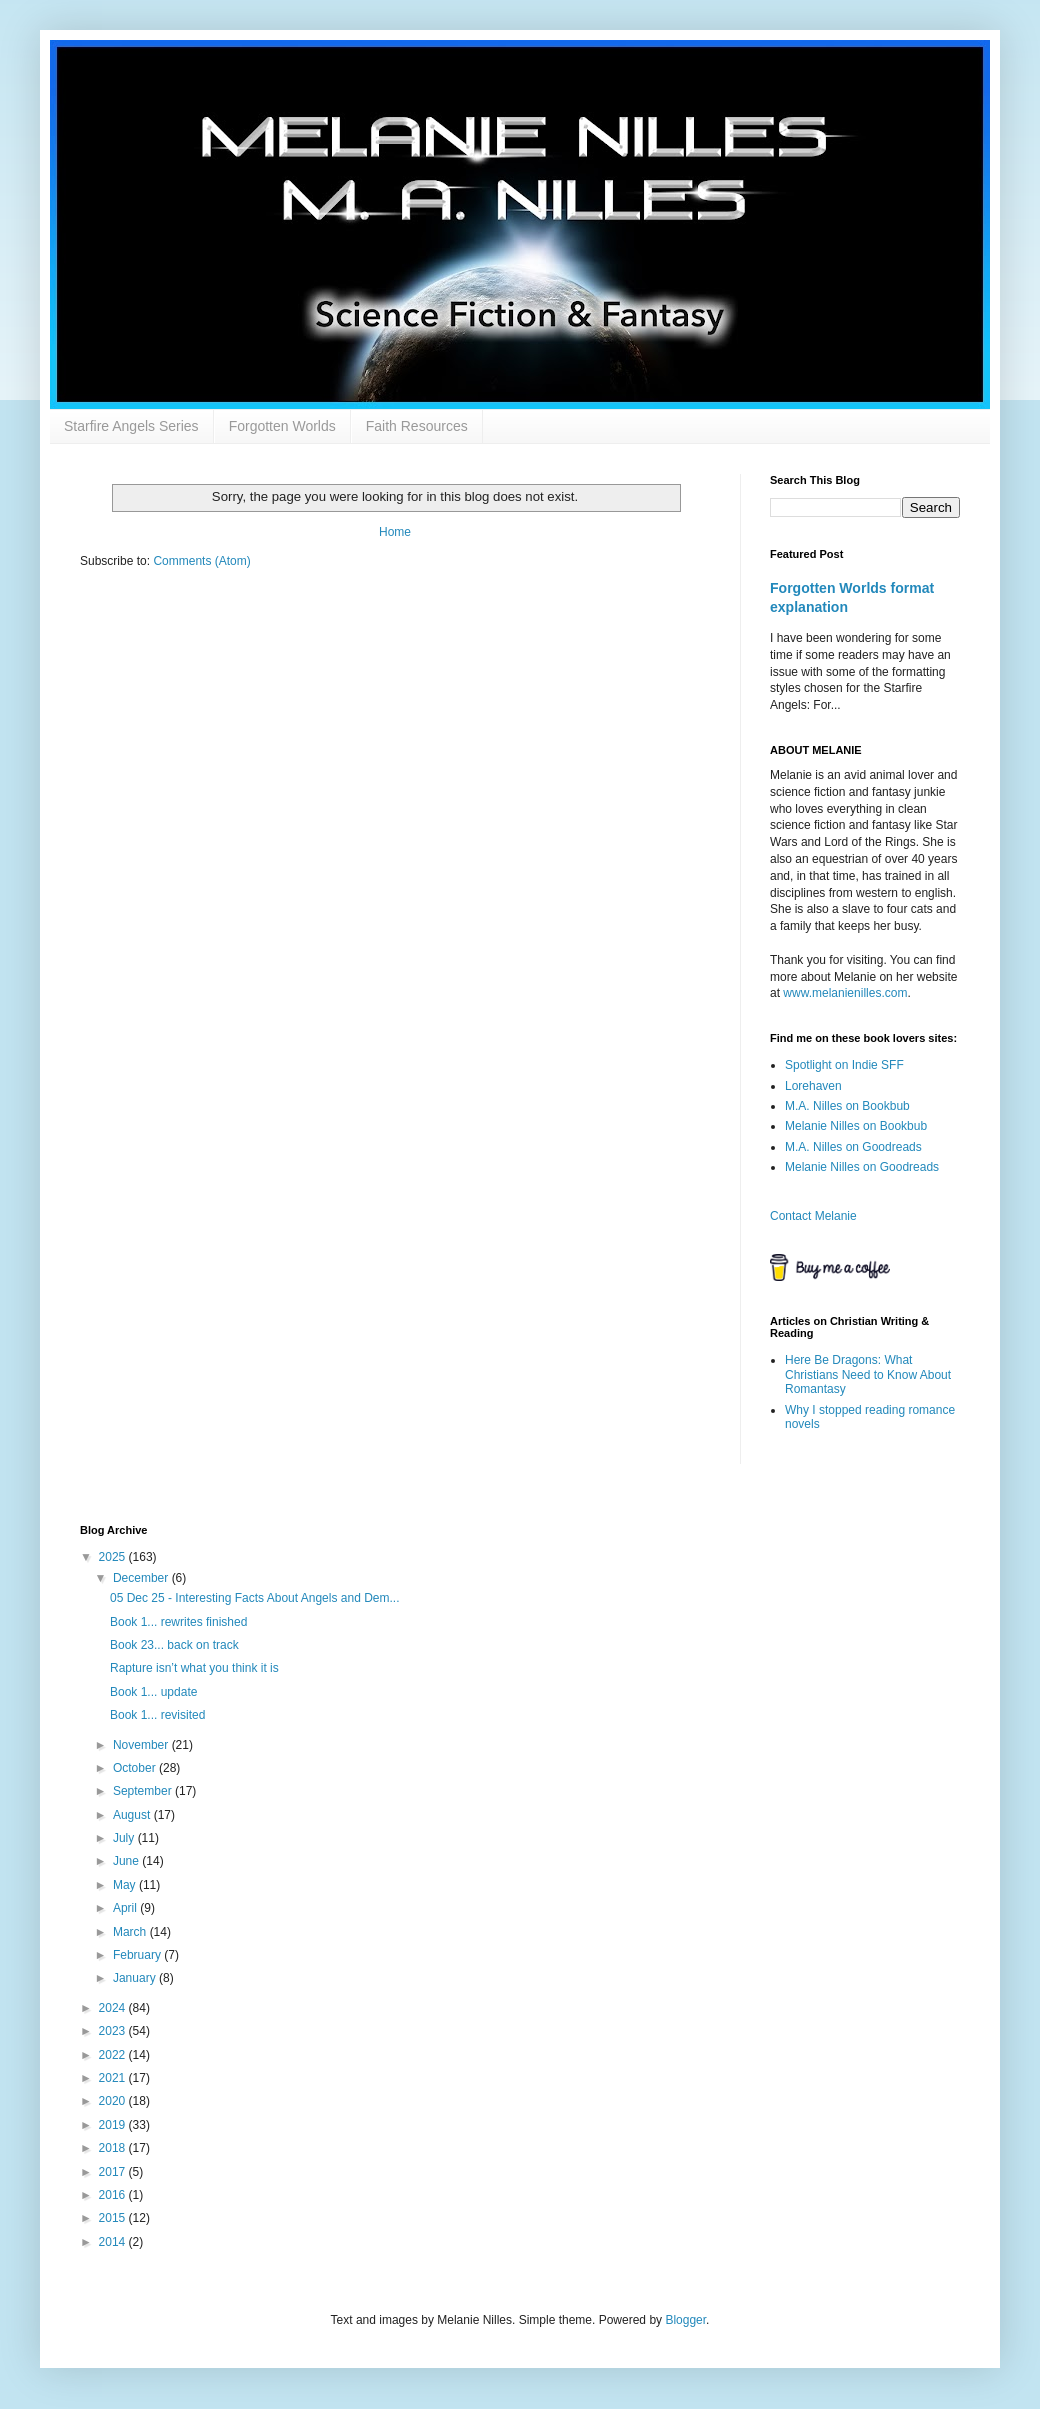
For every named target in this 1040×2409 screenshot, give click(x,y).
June (127, 1861)
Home (395, 532)
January (136, 1978)
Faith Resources (417, 426)
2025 (114, 1557)
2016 (114, 2195)
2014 (114, 2242)
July (125, 1838)
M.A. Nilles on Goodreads (853, 1147)
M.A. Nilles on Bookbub (847, 1106)
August (133, 1815)
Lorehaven (813, 1086)
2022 (114, 2055)
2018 (114, 2148)
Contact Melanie (813, 1216)
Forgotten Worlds (282, 426)
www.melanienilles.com (845, 993)
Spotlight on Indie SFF (844, 1065)
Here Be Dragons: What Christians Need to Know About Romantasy (868, 1374)
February (138, 1955)
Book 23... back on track (174, 1645)
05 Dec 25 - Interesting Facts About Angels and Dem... (255, 1598)
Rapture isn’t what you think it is (194, 1668)
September (144, 1791)
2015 (114, 2218)
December (142, 1578)
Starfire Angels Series (131, 426)
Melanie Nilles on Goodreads (862, 1167)
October (136, 1768)
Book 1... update (153, 1692)
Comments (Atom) (201, 561)
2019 (114, 2125)
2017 (114, 2172)
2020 (114, 2101)
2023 (114, 2031)
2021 (114, 2078)
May (126, 1885)
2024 (114, 2008)
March (131, 1932)
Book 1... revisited (157, 1715)
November (142, 1745)
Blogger (685, 2320)
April (126, 1908)
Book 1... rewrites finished (178, 1622)
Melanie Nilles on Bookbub (856, 1126)
